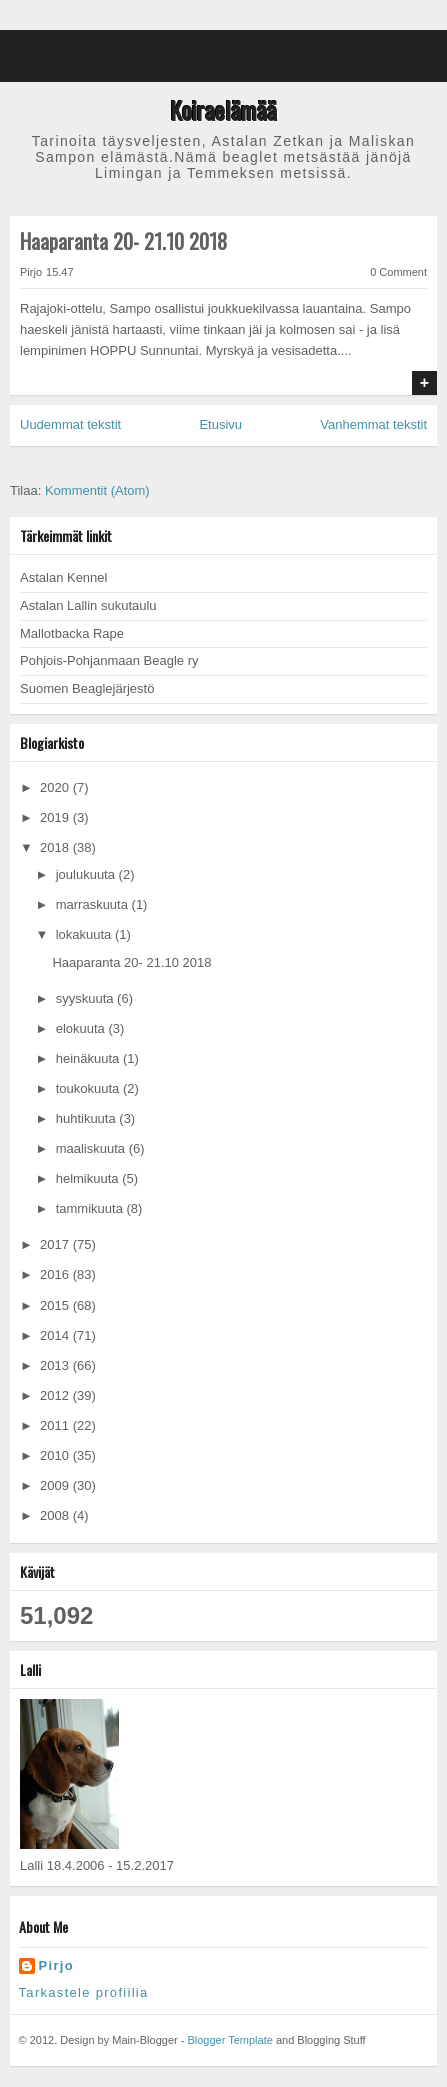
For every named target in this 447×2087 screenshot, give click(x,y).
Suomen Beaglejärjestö (87, 688)
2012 (56, 1395)
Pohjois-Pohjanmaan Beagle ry (109, 660)
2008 (56, 1515)
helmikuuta (89, 1178)
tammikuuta (91, 1208)
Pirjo (56, 1965)
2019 (56, 817)
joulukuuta (87, 874)
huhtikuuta (88, 1118)
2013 (56, 1365)
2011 (56, 1425)
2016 (56, 1274)
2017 (56, 1244)
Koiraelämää (223, 110)
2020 (56, 787)
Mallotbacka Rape (72, 633)
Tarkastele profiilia (84, 1992)
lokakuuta (85, 934)
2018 (56, 847)
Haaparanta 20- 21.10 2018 (123, 241)
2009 (56, 1485)
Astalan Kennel (63, 577)
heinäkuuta (89, 1058)
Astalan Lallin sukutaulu (88, 605)
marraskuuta (94, 904)
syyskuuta (86, 998)
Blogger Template (229, 2040)
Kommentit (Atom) (97, 490)
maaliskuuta (92, 1148)
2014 (56, 1335)
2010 (56, 1455)
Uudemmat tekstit (70, 424)
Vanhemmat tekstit (373, 424)
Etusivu (220, 424)
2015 (56, 1305)
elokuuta (82, 1028)
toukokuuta (89, 1088)
